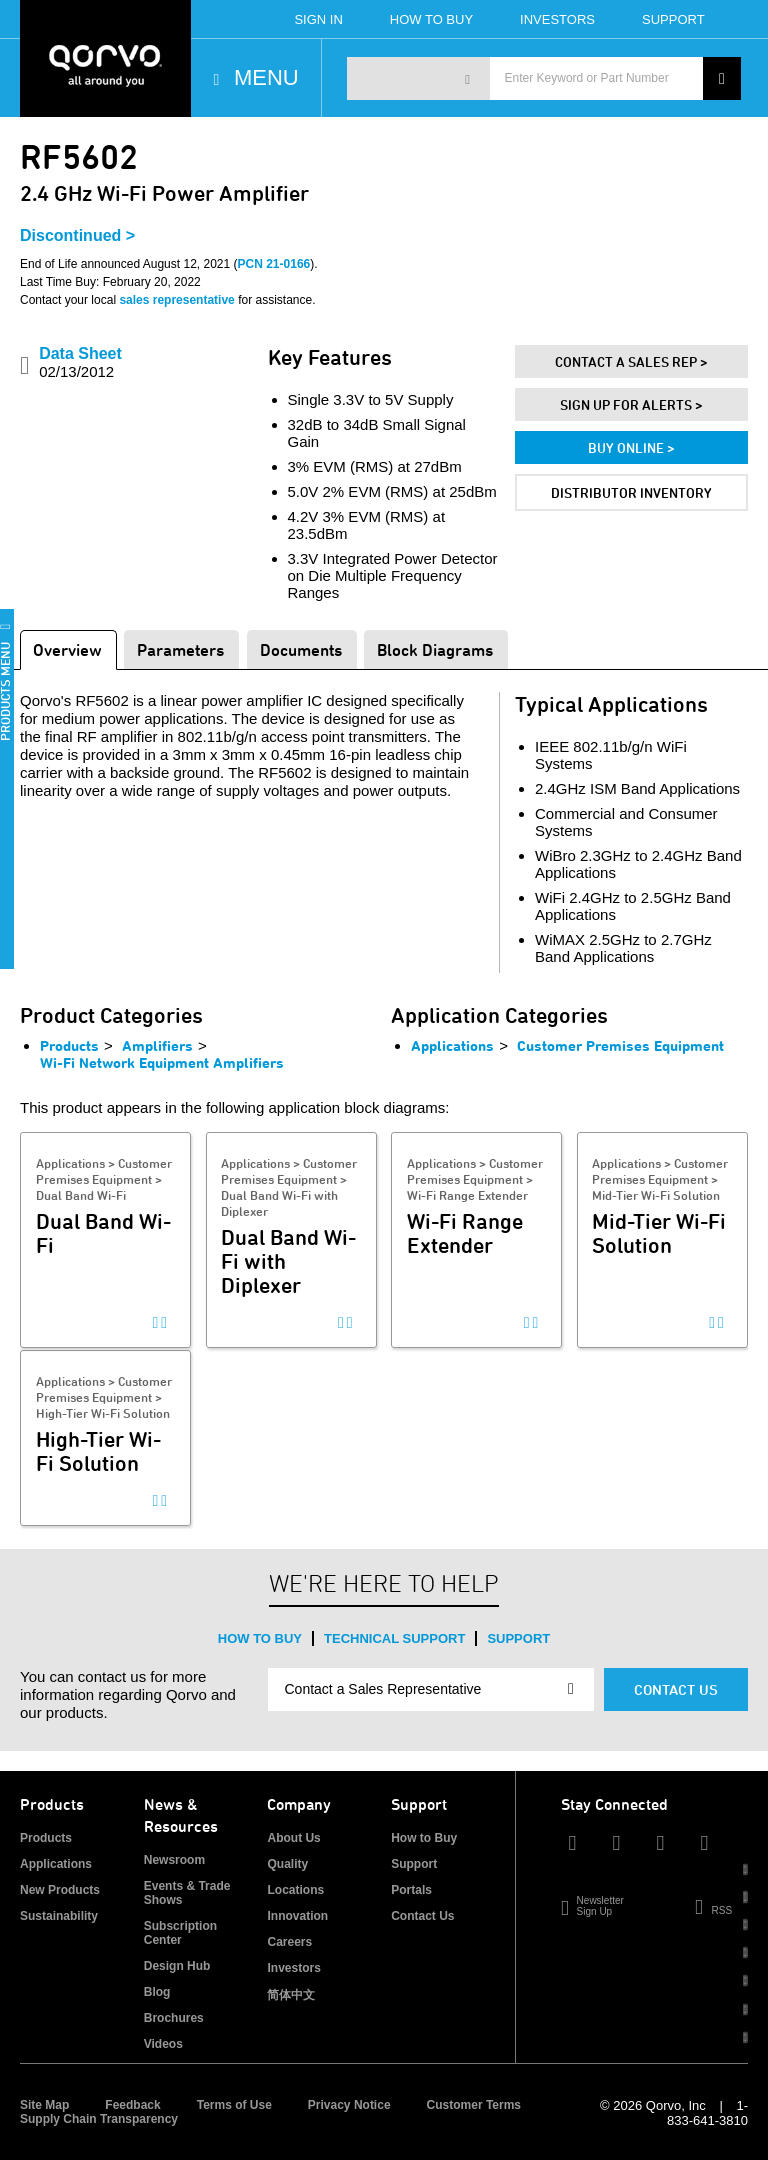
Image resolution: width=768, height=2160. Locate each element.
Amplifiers (157, 1045)
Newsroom (174, 1860)
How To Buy (431, 19)
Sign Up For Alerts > (631, 404)
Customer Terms (474, 2105)
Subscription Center (180, 1933)
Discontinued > (77, 235)
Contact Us (676, 1689)
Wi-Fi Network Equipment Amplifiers (162, 1062)
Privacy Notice (349, 2105)
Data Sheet (80, 362)
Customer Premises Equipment (620, 1045)
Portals (411, 1890)
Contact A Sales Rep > (631, 361)
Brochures (174, 2018)
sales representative (176, 300)
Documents (301, 649)
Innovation (297, 1916)
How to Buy (260, 1638)
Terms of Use (234, 2105)
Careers (289, 1942)
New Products (60, 1890)
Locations (295, 1890)
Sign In (318, 19)
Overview (67, 649)
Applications (452, 1045)
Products (69, 1045)
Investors (557, 19)
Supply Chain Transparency (99, 2119)
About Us (293, 1838)
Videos (163, 2044)
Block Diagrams (435, 649)
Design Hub (177, 1966)
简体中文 (291, 1995)
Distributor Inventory (631, 492)
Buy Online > (631, 447)
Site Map (44, 2105)
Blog (157, 1992)
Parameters (180, 649)
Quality (287, 1864)
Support (673, 19)
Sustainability (59, 1916)
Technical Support (394, 1638)
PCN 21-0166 (274, 264)
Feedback (132, 2105)
